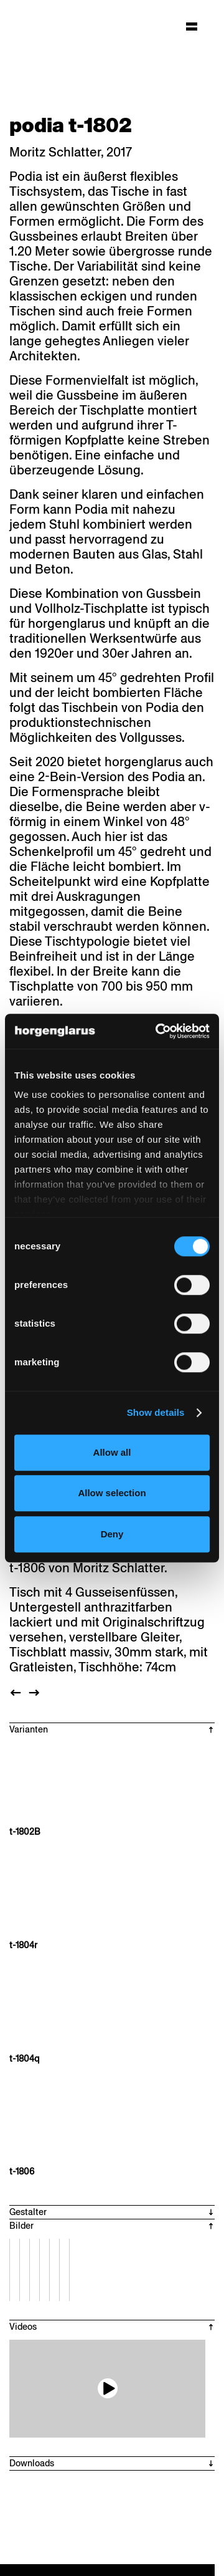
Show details (156, 1412)
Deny (112, 1534)
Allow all (112, 1452)
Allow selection (112, 1492)
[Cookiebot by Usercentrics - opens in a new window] (158, 1031)
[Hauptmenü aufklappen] (191, 26)
